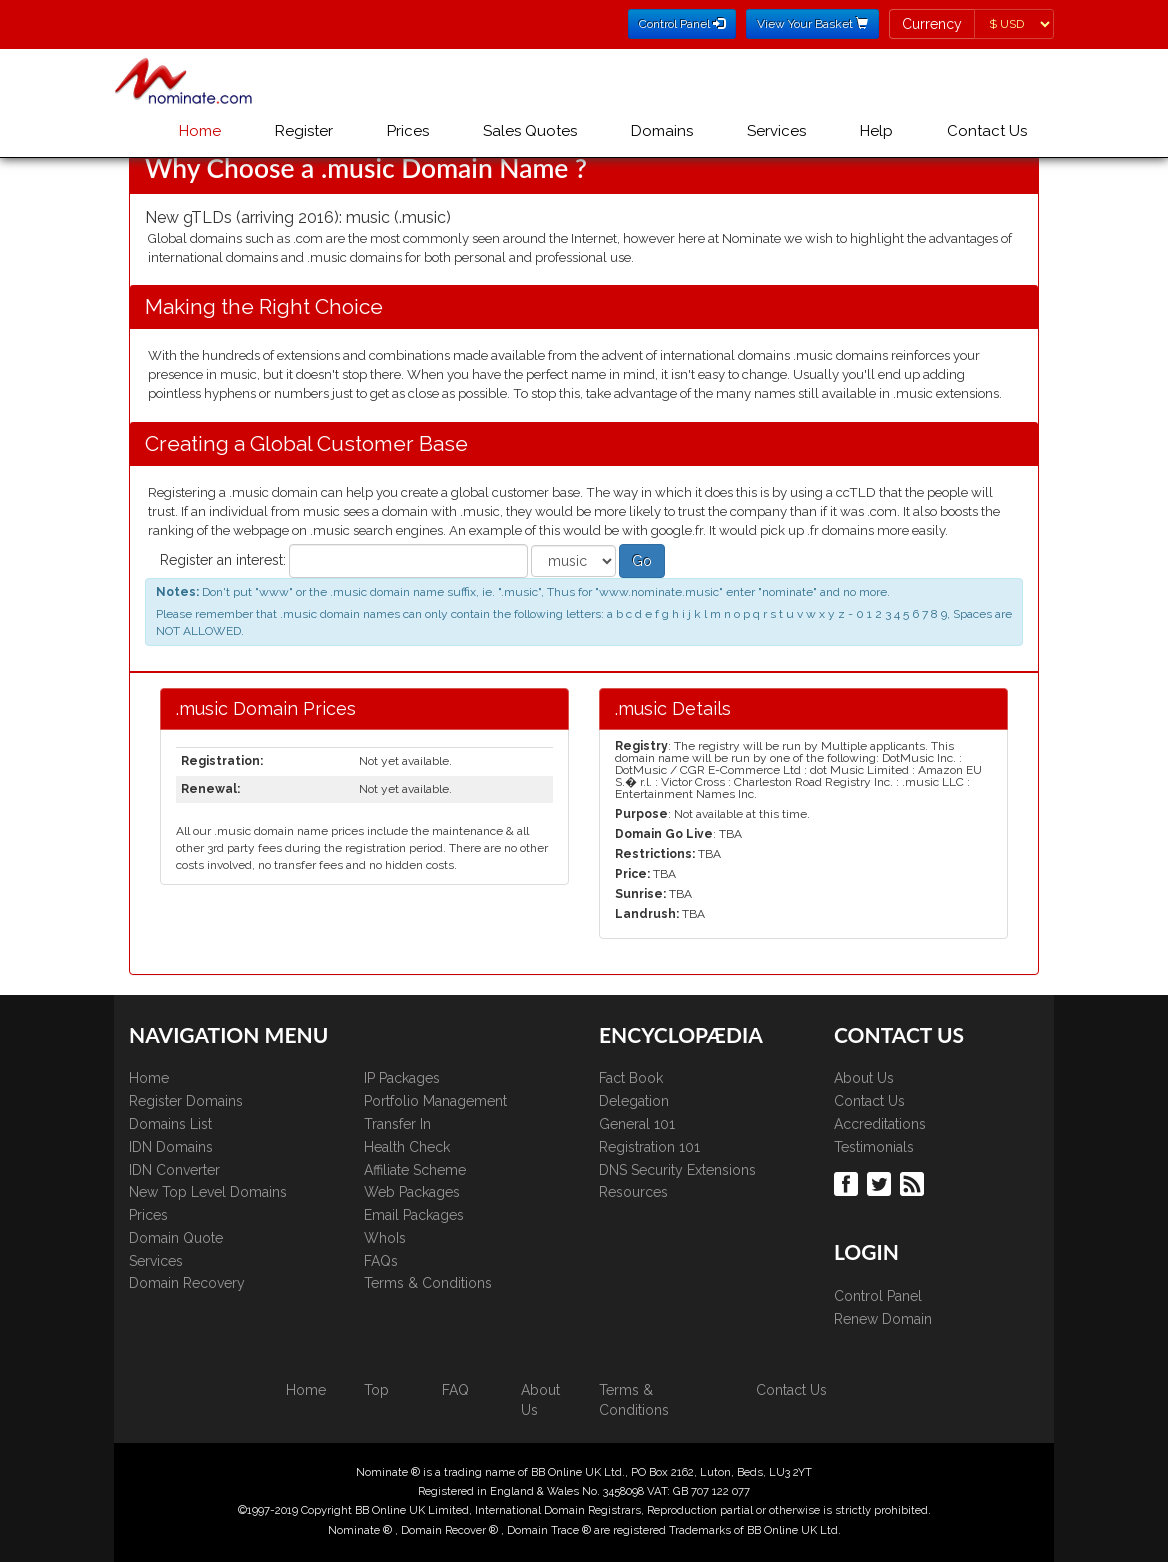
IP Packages (402, 1078)
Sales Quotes (530, 131)
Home (200, 131)
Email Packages (414, 1215)
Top (376, 1390)
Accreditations (880, 1124)
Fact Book (631, 1078)
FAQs (381, 1261)
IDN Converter (174, 1170)
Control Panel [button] (682, 24)
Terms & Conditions (428, 1283)
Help (876, 131)
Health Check (407, 1147)
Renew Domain (883, 1319)
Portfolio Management (435, 1101)
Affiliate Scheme (415, 1170)
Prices (408, 131)
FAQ (455, 1390)
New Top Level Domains (208, 1192)
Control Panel (878, 1296)
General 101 (637, 1124)
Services (776, 131)
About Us (864, 1078)
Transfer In (397, 1124)
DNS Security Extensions (677, 1170)
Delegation (634, 1101)
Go (642, 561)
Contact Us (987, 131)
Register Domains (186, 1101)
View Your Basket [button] (812, 24)
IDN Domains (171, 1147)
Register (304, 131)
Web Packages (412, 1192)
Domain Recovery (187, 1283)
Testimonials (874, 1147)
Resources (633, 1192)
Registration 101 (649, 1147)
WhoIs (385, 1238)
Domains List (170, 1124)
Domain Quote (176, 1238)
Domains (662, 131)
